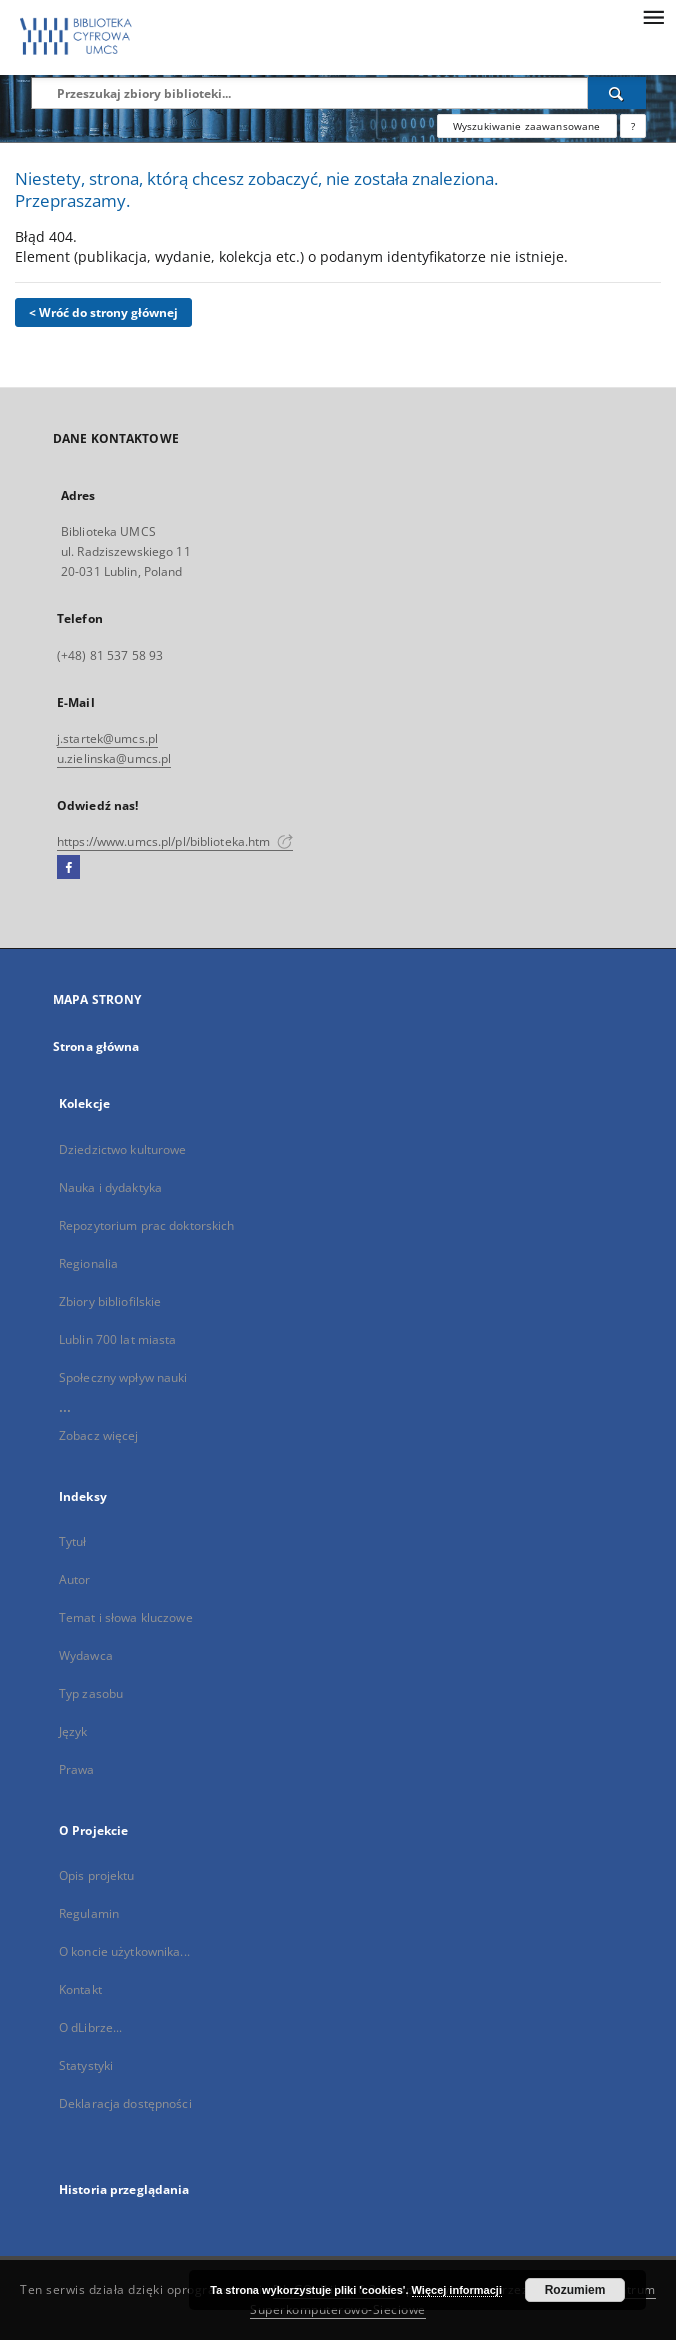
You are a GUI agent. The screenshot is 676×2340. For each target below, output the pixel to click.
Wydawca (86, 1655)
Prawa (77, 1769)
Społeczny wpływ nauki (123, 1377)
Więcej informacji (457, 2290)
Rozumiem (575, 2290)
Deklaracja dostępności (125, 2103)
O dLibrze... (90, 2027)
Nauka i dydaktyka (110, 1187)
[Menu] (653, 16)
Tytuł (73, 1541)
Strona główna (96, 1046)
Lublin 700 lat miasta (118, 1339)
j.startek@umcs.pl (107, 738)
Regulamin (89, 1913)
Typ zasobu (91, 1693)
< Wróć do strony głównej (103, 312)
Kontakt (80, 1989)
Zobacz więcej (99, 1435)
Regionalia (88, 1263)
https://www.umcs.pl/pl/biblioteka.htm (175, 841)
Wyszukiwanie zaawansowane (527, 126)
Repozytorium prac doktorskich (146, 1225)
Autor (75, 1579)
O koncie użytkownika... (124, 1951)
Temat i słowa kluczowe (126, 1617)
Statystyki (86, 2065)
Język (73, 1731)
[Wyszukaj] (617, 93)
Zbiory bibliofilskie (110, 1301)
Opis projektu (97, 1875)
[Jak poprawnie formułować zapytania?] (633, 126)
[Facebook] (68, 868)
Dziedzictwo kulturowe (123, 1149)
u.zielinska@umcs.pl (114, 758)
